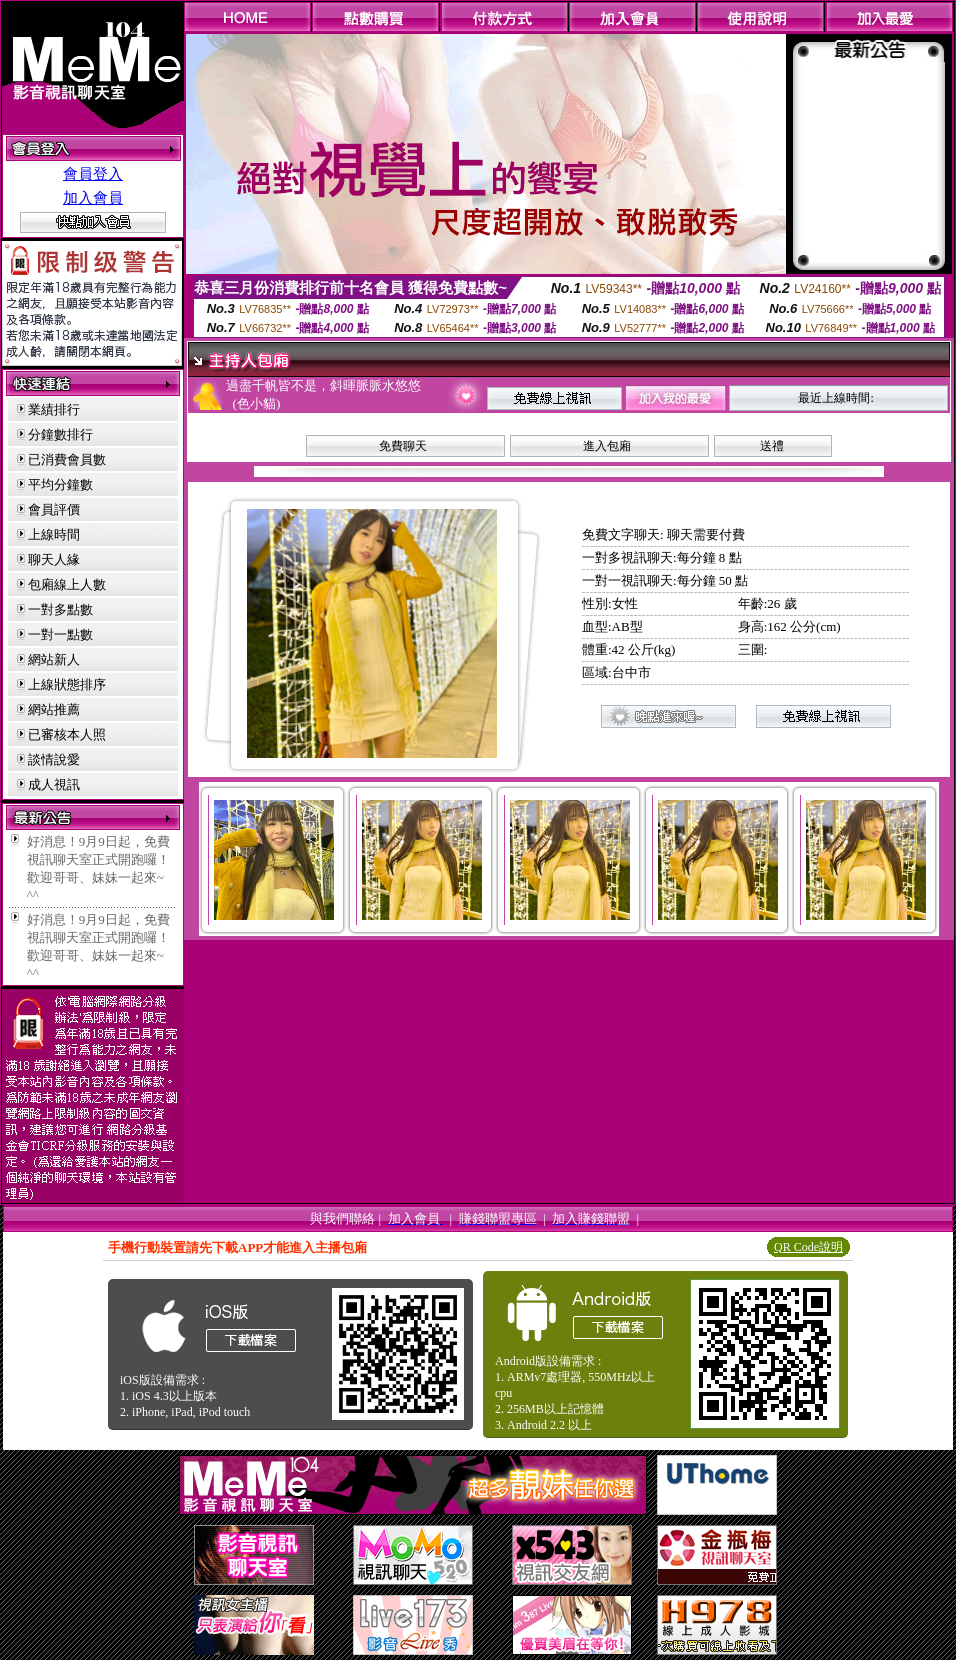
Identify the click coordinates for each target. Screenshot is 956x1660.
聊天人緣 (54, 559)
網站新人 (54, 659)
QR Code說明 (808, 1247)
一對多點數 (60, 609)
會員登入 (93, 174)
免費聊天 (403, 446)
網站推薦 (54, 709)
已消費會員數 (67, 459)
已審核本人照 (67, 734)
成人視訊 (54, 784)
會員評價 (54, 509)
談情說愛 (54, 759)
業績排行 (54, 409)
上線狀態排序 (67, 684)
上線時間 (54, 534)
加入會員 (93, 198)
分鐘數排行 (60, 434)
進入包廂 (607, 446)
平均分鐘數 (60, 484)
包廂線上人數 (67, 584)
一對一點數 (60, 634)
